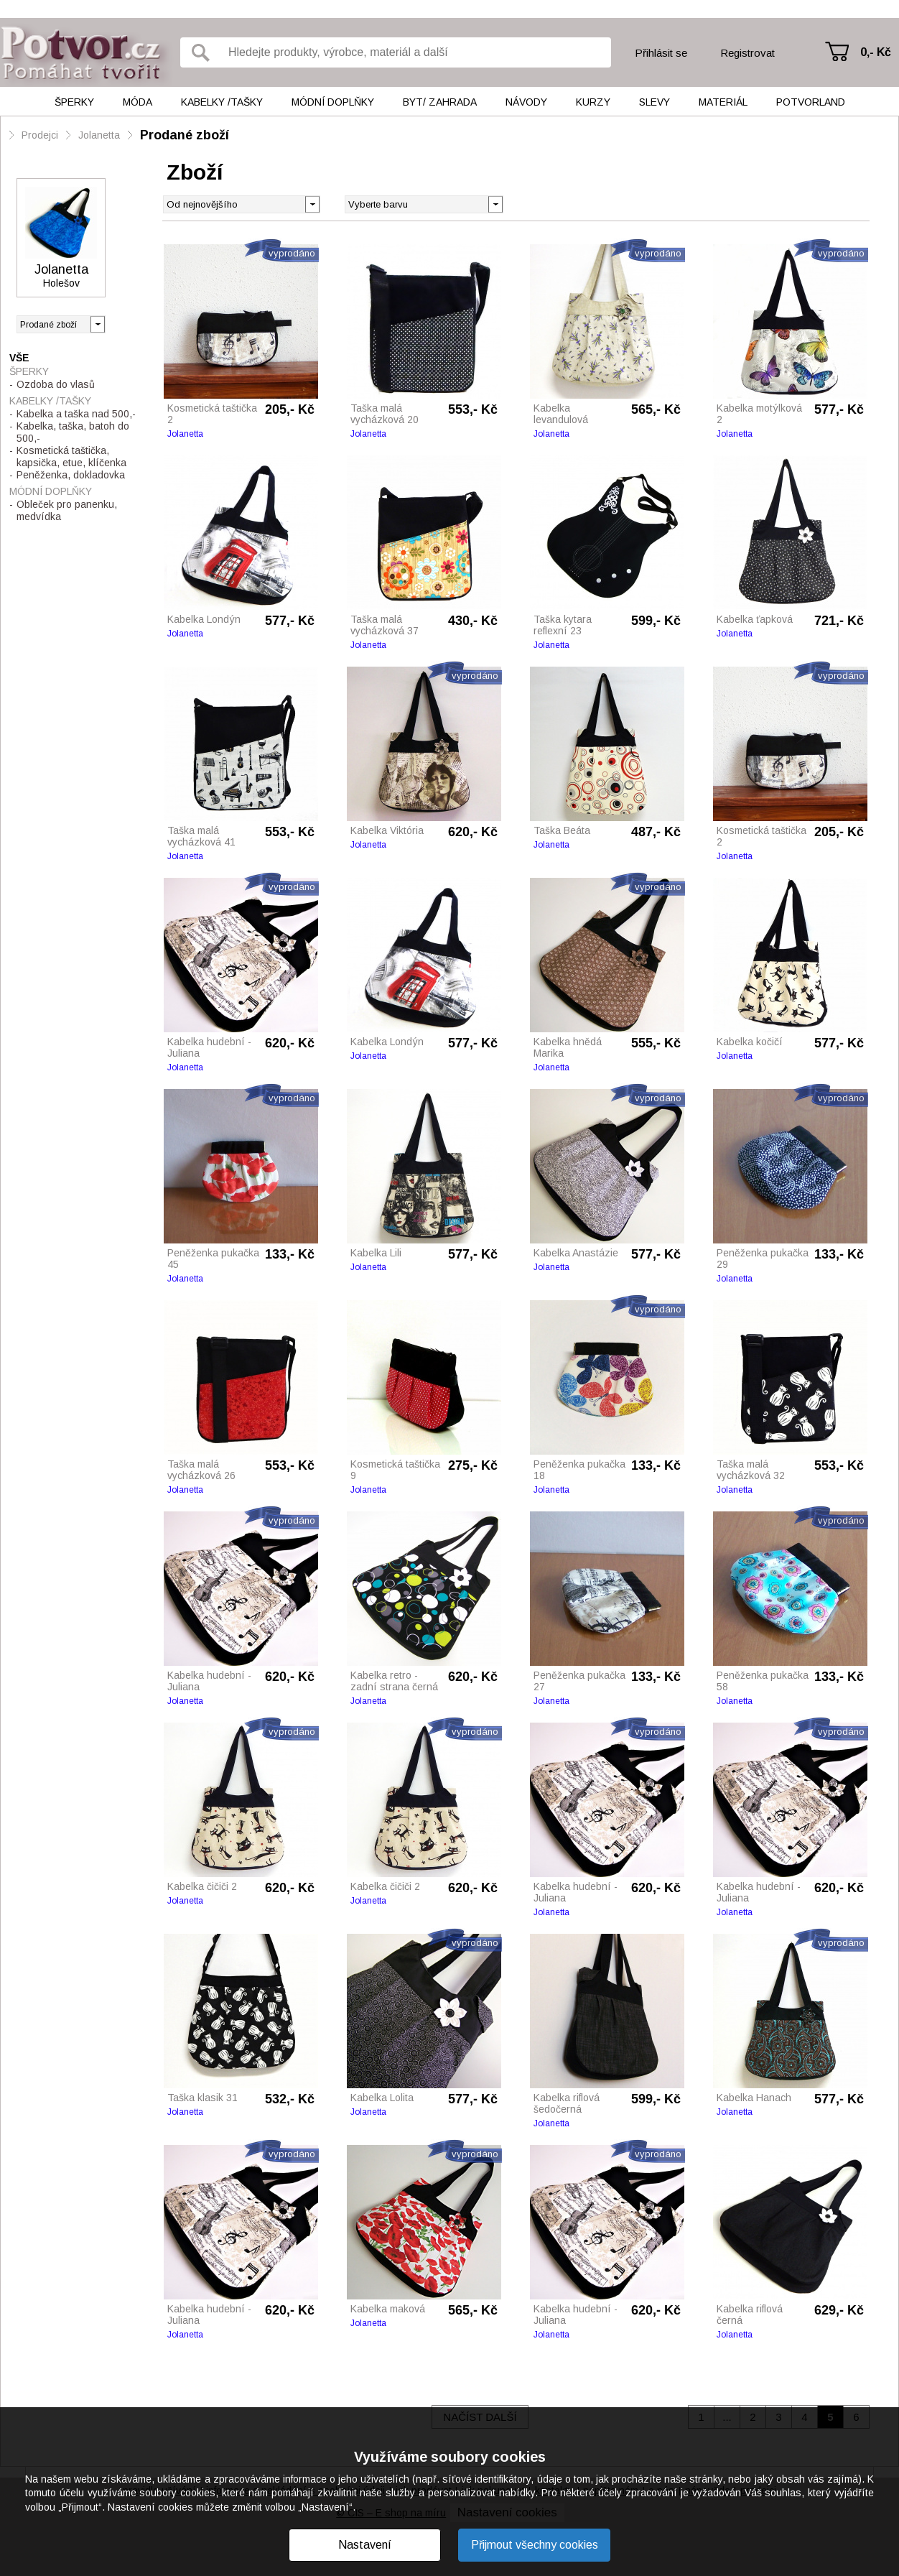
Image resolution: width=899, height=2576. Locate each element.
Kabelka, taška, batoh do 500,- (73, 432)
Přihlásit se (661, 53)
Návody (526, 102)
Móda (137, 102)
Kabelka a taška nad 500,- (76, 414)
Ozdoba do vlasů (56, 384)
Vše (19, 357)
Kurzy (593, 102)
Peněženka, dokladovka (71, 475)
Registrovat (747, 53)
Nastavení (364, 2545)
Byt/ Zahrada (440, 102)
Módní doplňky (333, 102)
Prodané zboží (184, 135)
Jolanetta (99, 135)
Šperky (74, 102)
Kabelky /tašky (222, 102)
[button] (495, 203)
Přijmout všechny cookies (534, 2545)
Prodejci (40, 135)
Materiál (723, 102)
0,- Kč (875, 52)
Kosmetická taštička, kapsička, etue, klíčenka (71, 456)
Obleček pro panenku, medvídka (67, 510)
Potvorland (810, 102)
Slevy (654, 102)
